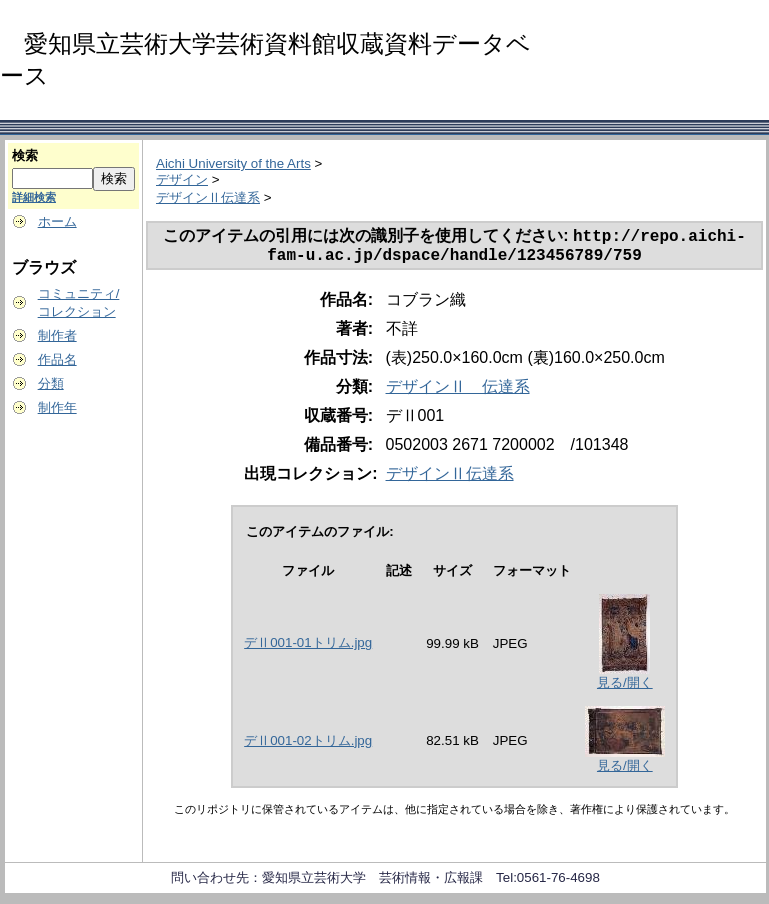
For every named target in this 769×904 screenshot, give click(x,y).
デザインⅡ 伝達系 (458, 392)
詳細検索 (34, 197)
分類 (51, 383)
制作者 (57, 335)
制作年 (57, 407)
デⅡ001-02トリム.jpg (308, 746)
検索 (25, 155)
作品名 (57, 359)
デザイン (182, 179)
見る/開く (625, 688)
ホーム (57, 221)
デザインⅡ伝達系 (208, 197)
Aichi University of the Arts (233, 163)
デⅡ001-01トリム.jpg (308, 648)
